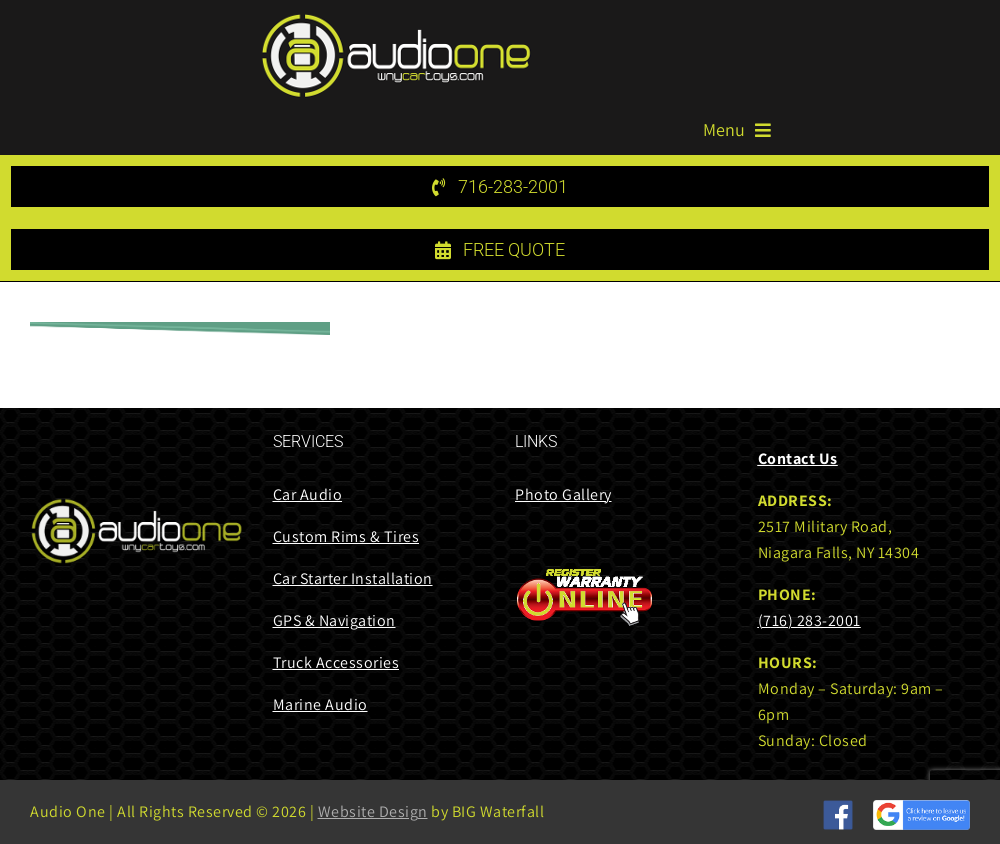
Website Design (373, 811)
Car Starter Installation (353, 578)
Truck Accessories (336, 662)
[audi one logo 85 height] (396, 20)
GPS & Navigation (334, 620)
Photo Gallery (563, 494)
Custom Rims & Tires (346, 536)
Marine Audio (320, 704)
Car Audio (308, 494)
